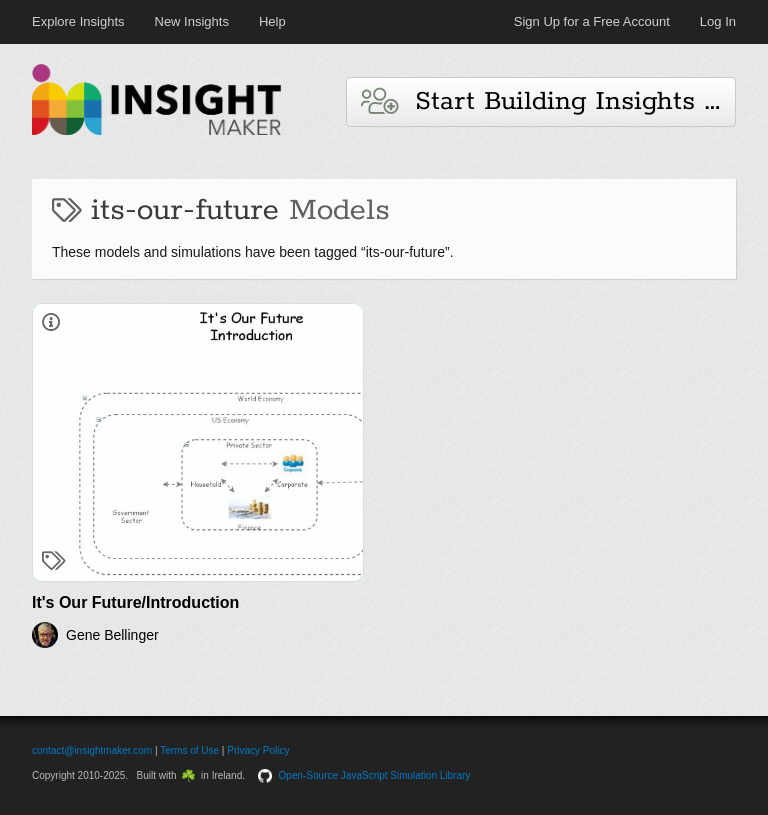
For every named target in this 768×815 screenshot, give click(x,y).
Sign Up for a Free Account (592, 21)
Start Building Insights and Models (548, 101)
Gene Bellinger (112, 635)
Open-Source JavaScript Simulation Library (375, 775)
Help (272, 21)
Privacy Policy (258, 750)
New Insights (192, 21)
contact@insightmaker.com (92, 750)
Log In (718, 21)
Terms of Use (189, 750)
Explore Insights (78, 21)
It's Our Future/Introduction (135, 602)
